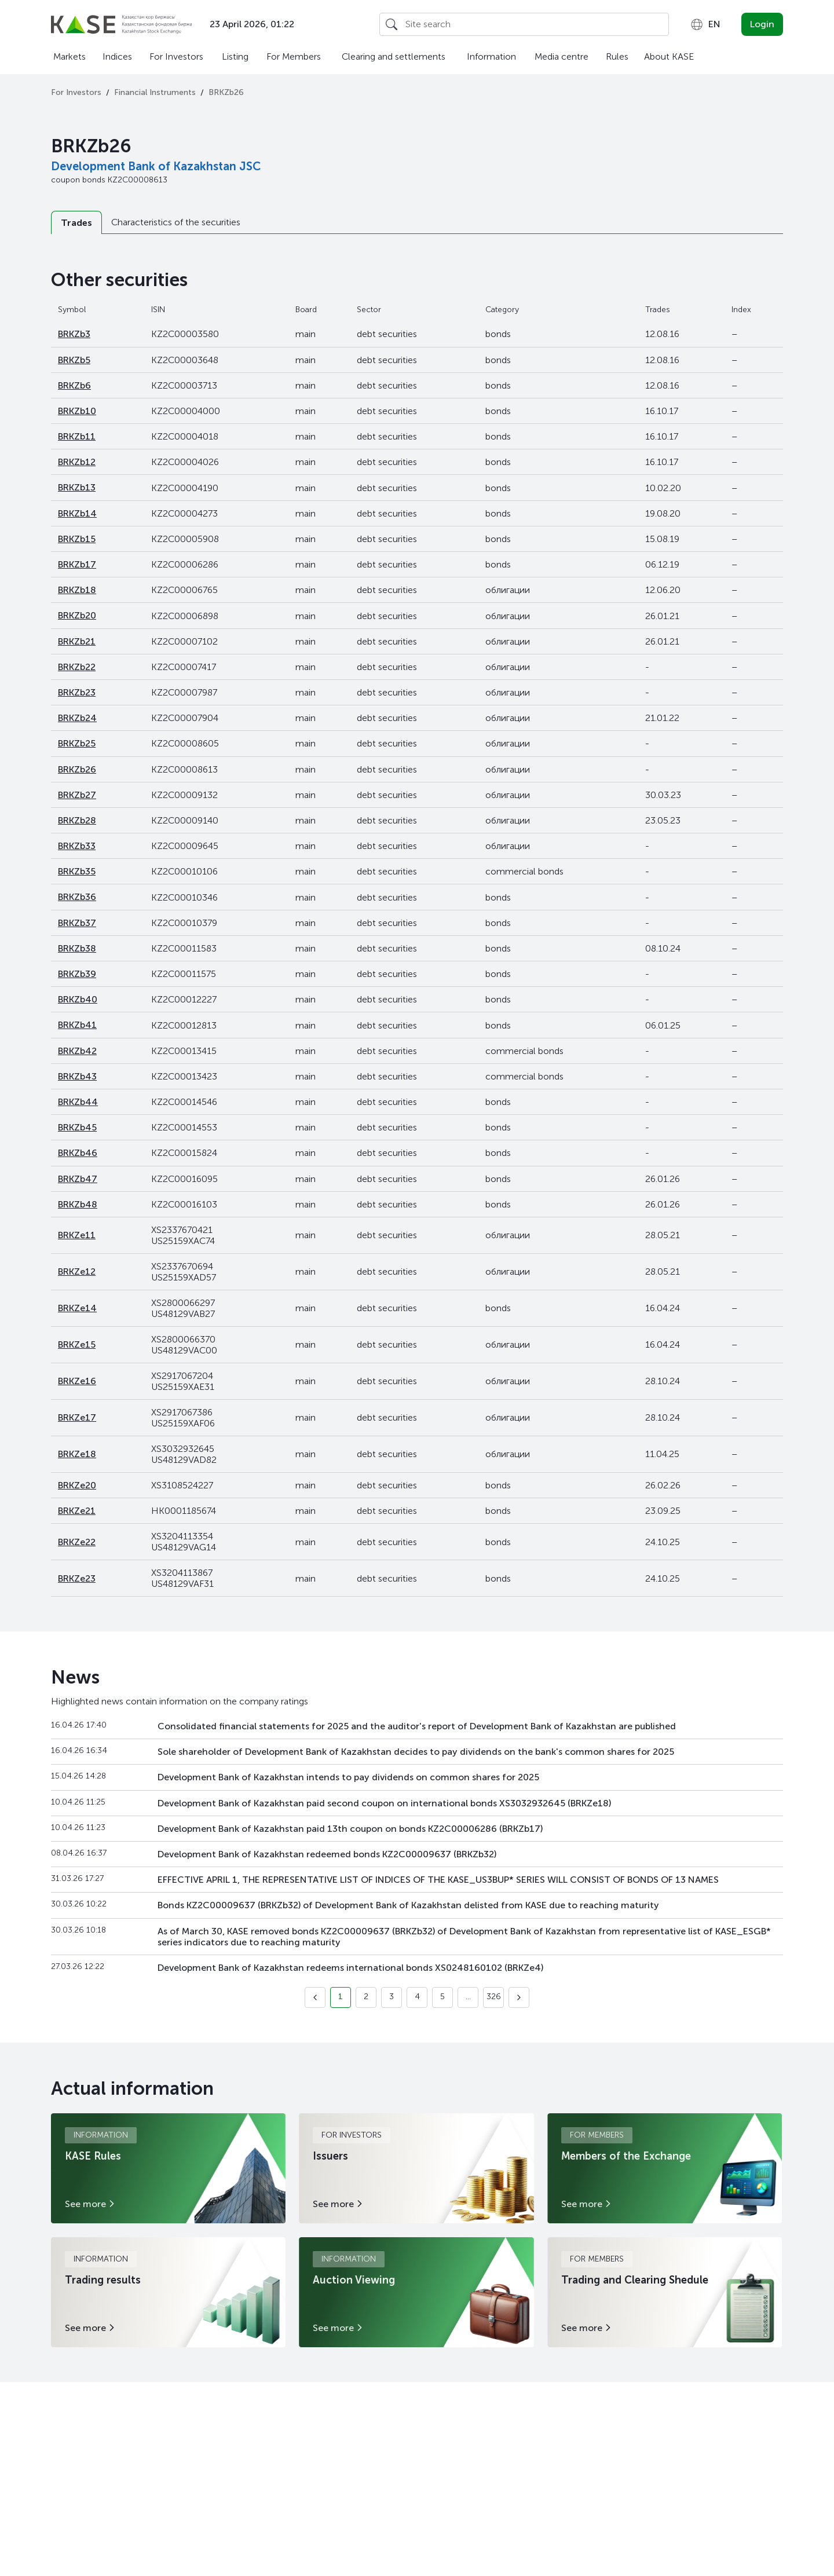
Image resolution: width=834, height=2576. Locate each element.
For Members (293, 56)
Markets (69, 56)
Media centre (561, 56)
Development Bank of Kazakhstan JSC (156, 166)
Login (762, 24)
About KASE (669, 56)
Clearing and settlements (393, 56)
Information (491, 56)
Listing (235, 56)
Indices (117, 56)
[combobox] (705, 24)
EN (705, 24)
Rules (617, 56)
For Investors (176, 56)
